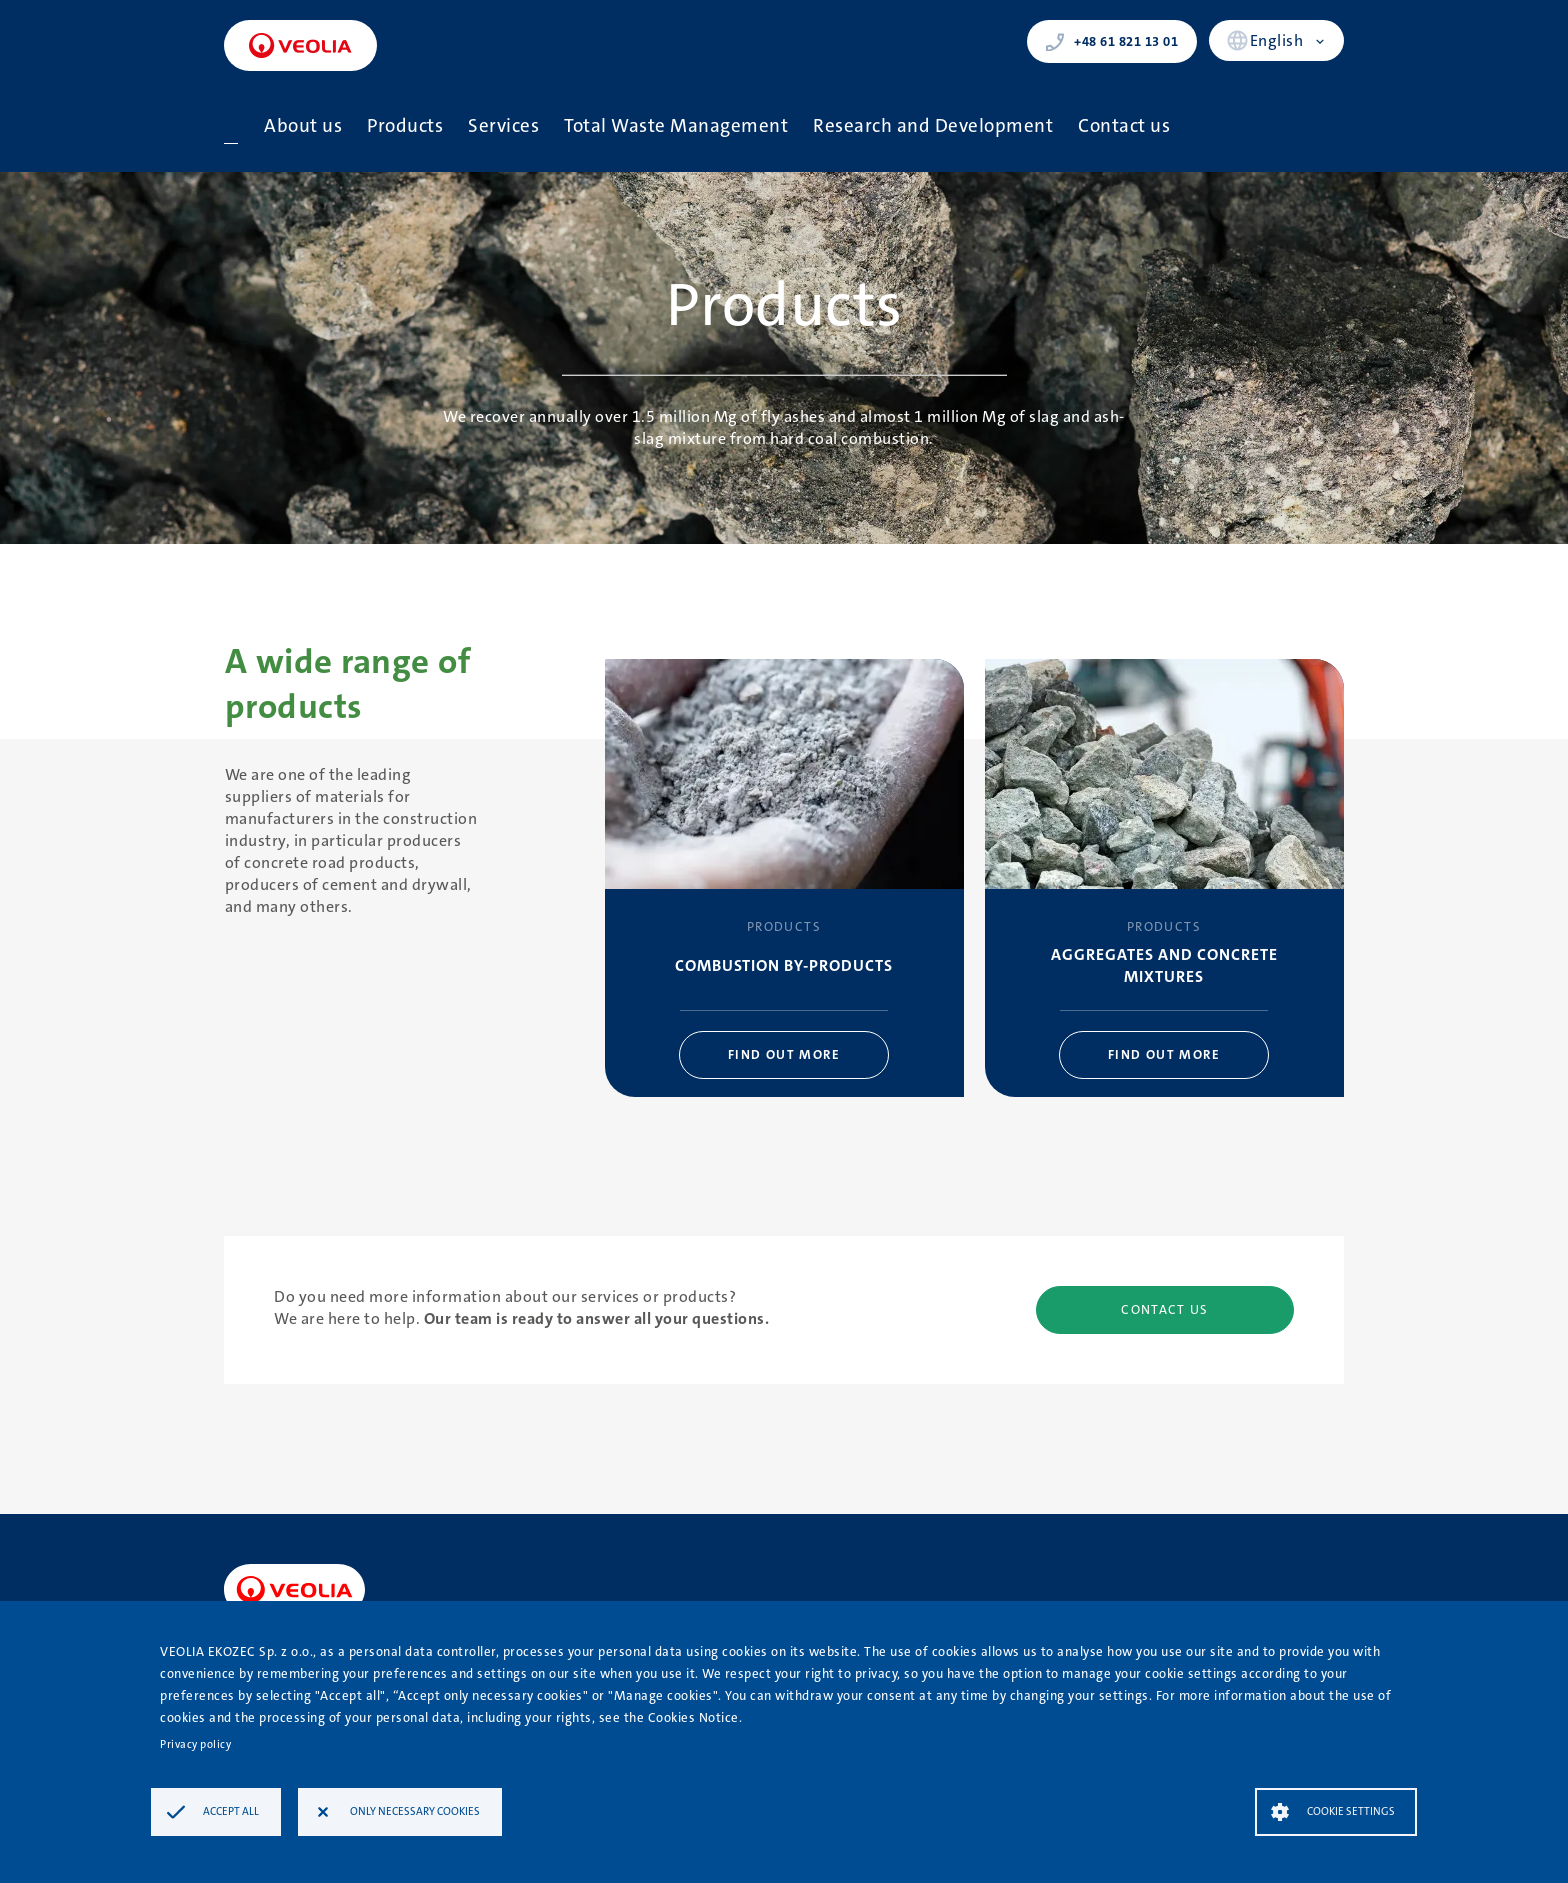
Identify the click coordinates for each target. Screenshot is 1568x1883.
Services (503, 125)
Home (231, 126)
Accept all (231, 1811)
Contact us (1124, 125)
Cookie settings (1351, 1811)
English (1277, 40)
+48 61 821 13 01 (1112, 42)
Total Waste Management (676, 125)
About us (303, 125)
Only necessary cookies (415, 1811)
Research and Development (933, 125)
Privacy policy (195, 1744)
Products (405, 125)
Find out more (784, 1054)
